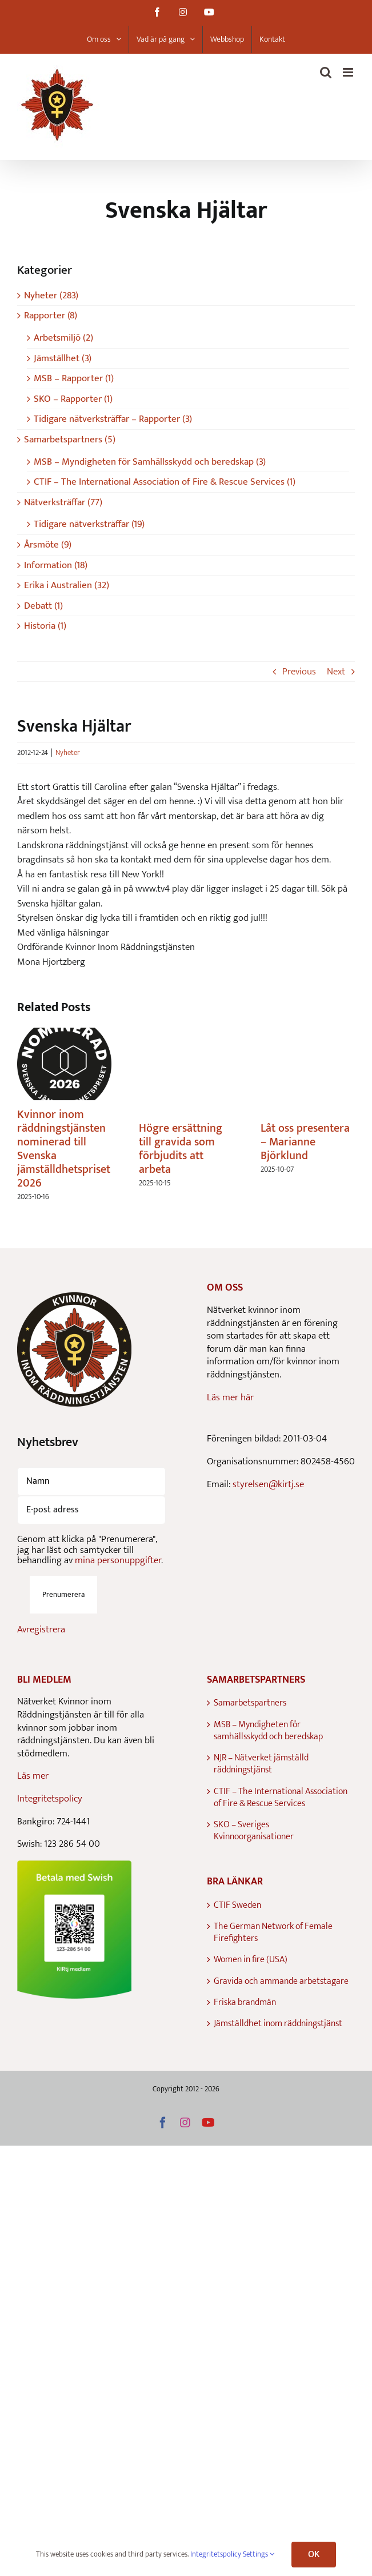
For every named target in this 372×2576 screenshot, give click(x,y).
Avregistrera (41, 1630)
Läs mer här (230, 1397)
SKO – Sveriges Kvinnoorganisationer (254, 1831)
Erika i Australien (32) (66, 585)
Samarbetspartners (250, 1703)
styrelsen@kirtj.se (268, 1484)
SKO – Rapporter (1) (73, 399)
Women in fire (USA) (250, 1960)
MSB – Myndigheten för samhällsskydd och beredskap (268, 1731)
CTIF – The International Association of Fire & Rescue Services (280, 1798)
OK (313, 2554)
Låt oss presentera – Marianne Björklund (305, 1142)
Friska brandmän (245, 2002)
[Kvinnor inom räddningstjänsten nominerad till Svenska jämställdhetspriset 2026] (64, 1036)
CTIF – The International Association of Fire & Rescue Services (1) (164, 482)
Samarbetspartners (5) (69, 439)
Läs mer (33, 1776)
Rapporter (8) (50, 315)
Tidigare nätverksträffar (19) (89, 524)
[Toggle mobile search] (325, 72)
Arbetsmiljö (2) (63, 338)
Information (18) (55, 565)
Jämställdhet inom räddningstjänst (278, 2024)
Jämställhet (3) (62, 358)
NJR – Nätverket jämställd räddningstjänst (261, 1764)
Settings (258, 2554)
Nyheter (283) (51, 295)
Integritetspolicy (49, 1799)
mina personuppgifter (118, 1560)
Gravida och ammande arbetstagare (281, 1981)
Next (336, 672)
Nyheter (67, 752)
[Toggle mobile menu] (349, 72)
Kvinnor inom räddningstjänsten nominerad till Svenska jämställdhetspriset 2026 (63, 1149)
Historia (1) (45, 626)
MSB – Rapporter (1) (74, 378)
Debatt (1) (43, 606)
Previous (299, 672)
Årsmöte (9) (47, 545)
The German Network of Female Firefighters (273, 1932)
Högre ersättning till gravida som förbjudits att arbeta (180, 1149)
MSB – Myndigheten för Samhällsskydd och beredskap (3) (150, 462)
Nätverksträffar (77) (63, 502)
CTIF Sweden (237, 1905)
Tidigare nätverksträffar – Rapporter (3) (113, 419)
